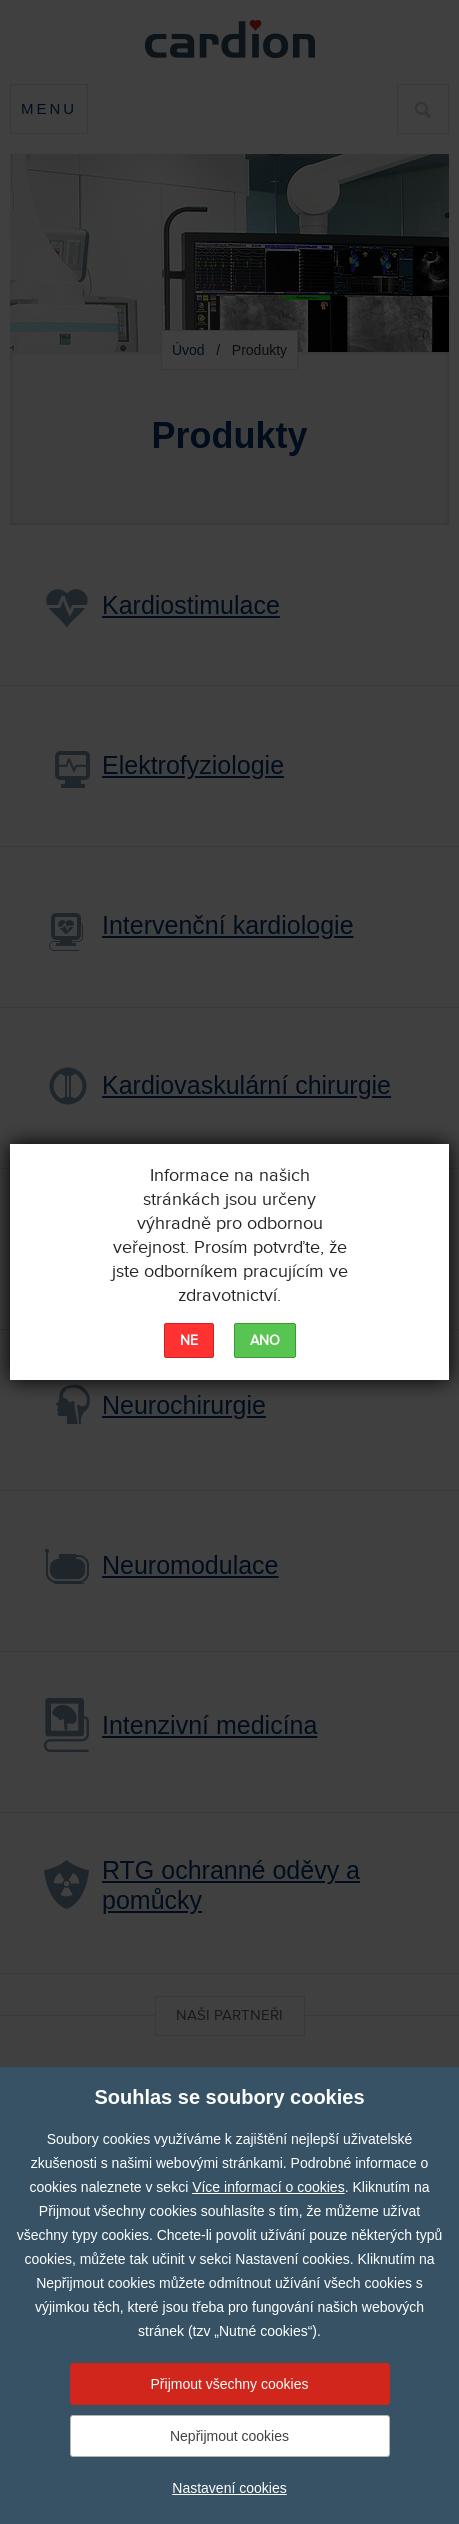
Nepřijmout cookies (229, 2436)
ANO (265, 1341)
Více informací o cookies (268, 2187)
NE (189, 1341)
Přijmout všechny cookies (230, 2384)
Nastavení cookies (229, 2488)
